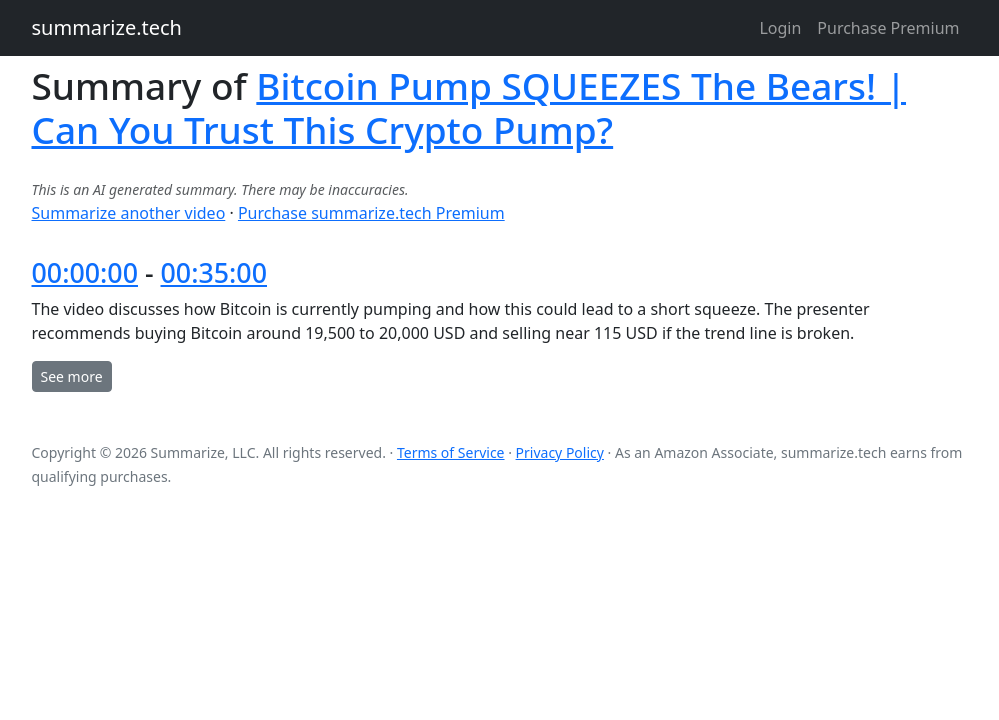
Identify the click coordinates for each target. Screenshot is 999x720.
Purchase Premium (888, 28)
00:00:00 (85, 272)
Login (780, 28)
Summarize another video (129, 213)
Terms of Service (451, 452)
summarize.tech (107, 27)
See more (72, 376)
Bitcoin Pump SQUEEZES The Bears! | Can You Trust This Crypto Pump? (469, 107)
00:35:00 (214, 272)
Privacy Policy (560, 452)
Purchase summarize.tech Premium (371, 213)
